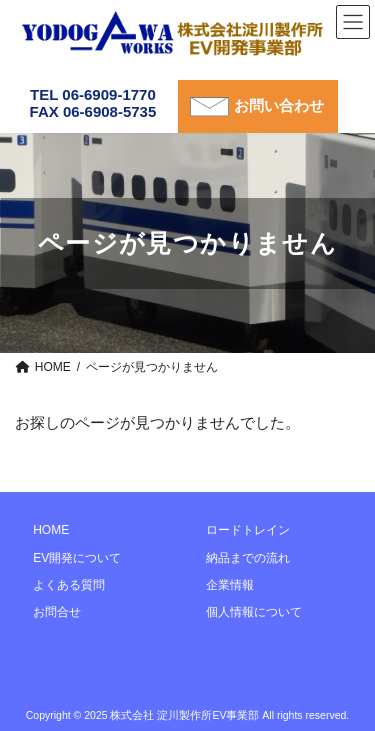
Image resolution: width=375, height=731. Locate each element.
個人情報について (254, 612)
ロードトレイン (248, 530)
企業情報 (230, 585)
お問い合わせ (279, 105)
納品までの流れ (248, 557)
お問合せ (57, 612)
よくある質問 (69, 585)
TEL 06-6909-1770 (93, 94)
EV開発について (77, 557)
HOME (51, 530)
